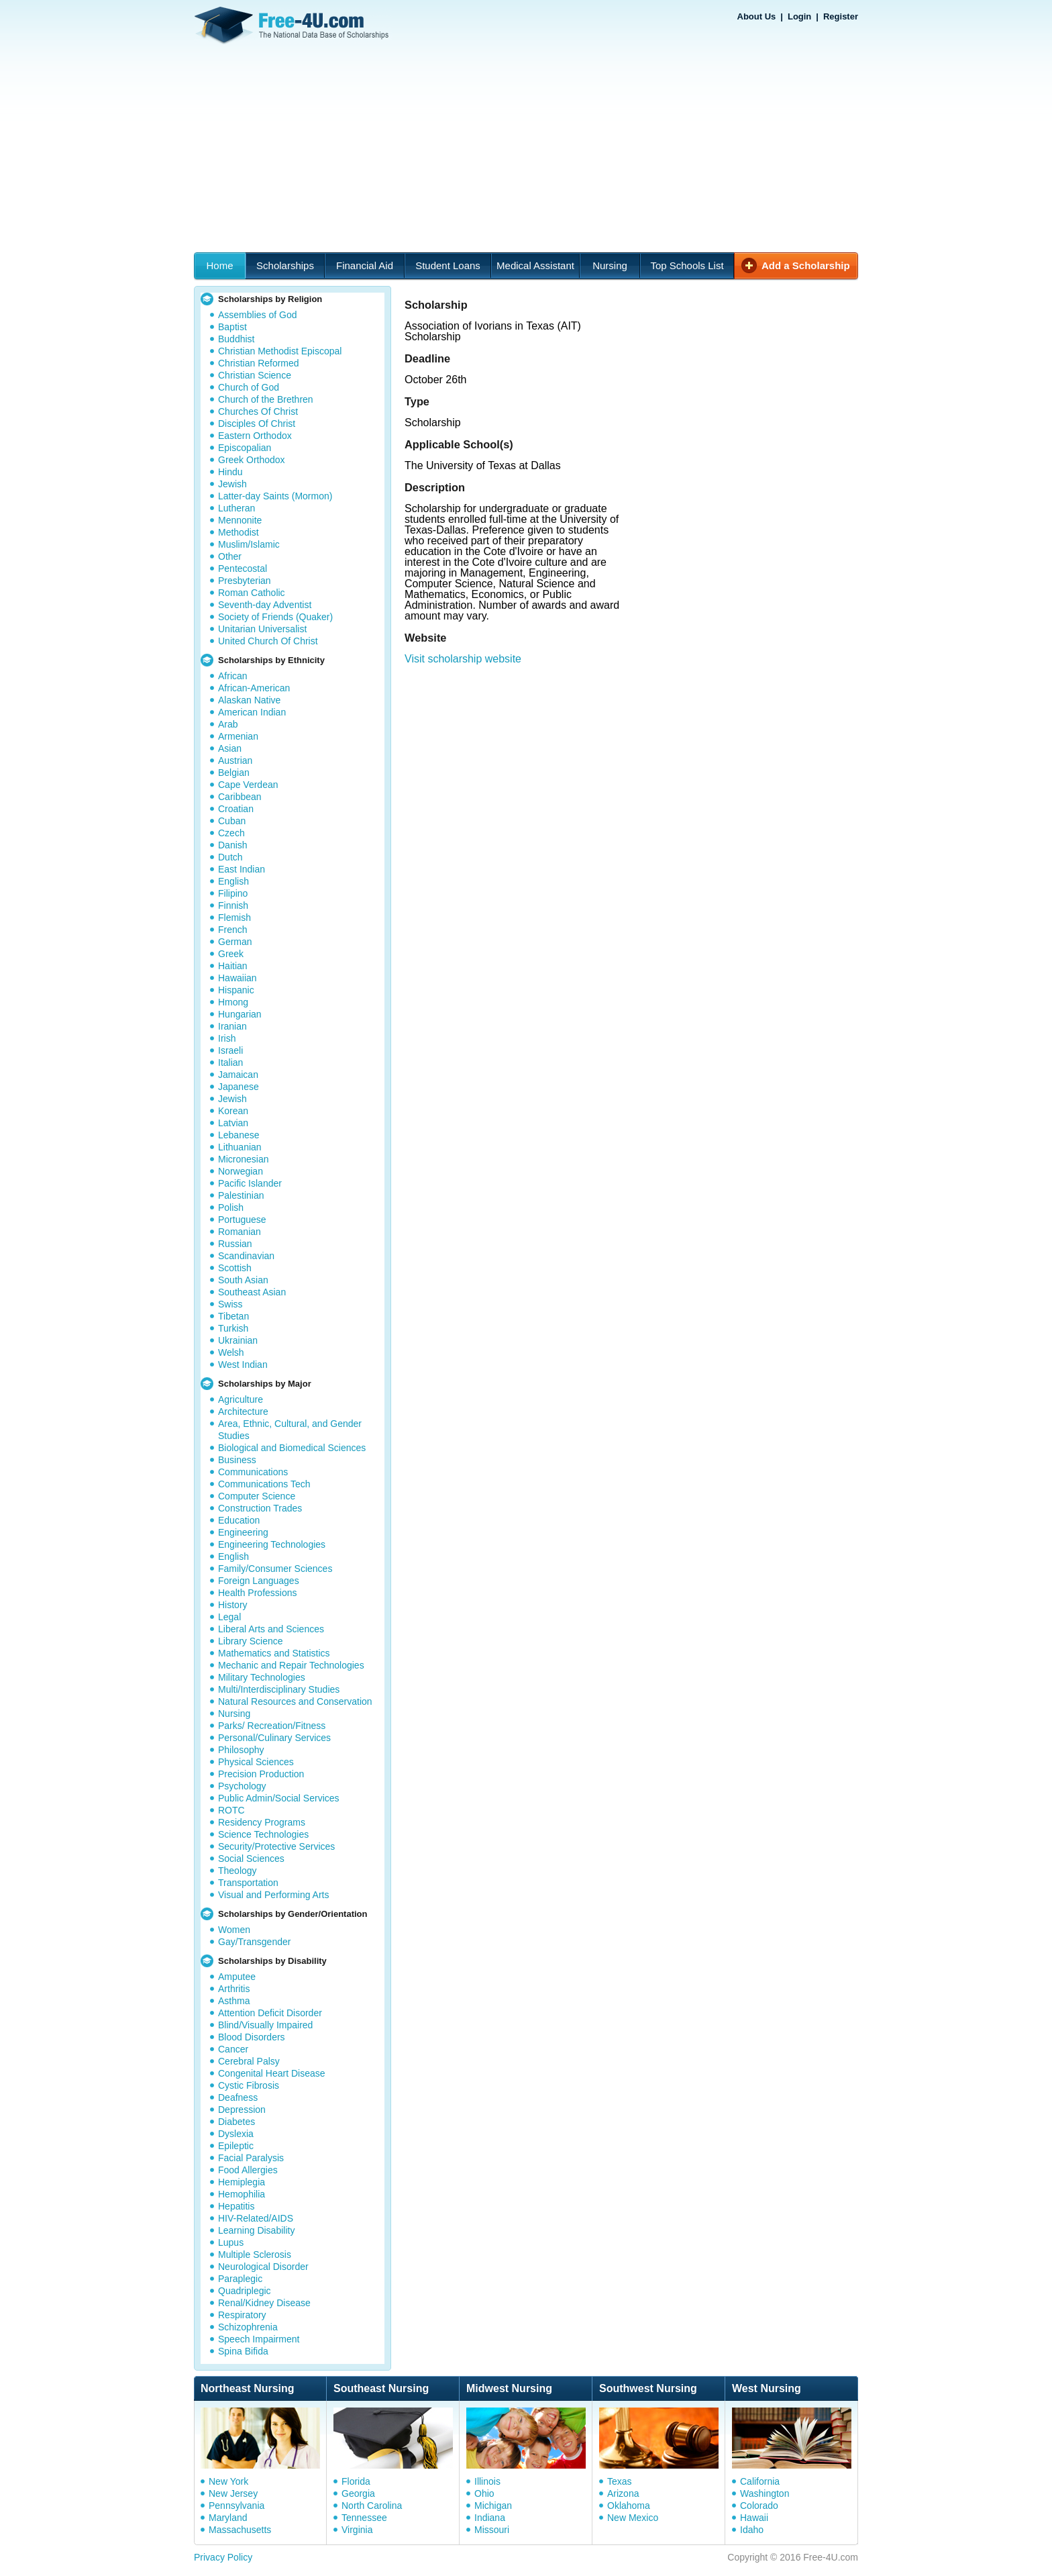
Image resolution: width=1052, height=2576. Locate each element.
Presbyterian (244, 580)
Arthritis (234, 1988)
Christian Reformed (258, 363)
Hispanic (236, 990)
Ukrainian (238, 1340)
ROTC (231, 1810)
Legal (229, 1617)
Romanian (239, 1231)
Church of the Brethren (265, 399)
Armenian (238, 736)
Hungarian (240, 1014)
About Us (756, 16)
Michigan (493, 2505)
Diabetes (236, 2121)
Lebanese (239, 1135)
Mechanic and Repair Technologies (291, 1665)
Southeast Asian (252, 1292)
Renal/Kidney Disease (264, 2302)
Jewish (232, 484)
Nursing (609, 265)
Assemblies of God (257, 314)
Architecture (243, 1411)
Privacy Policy (223, 2557)
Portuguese (242, 1219)
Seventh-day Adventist (264, 604)
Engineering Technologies (271, 1544)
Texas (619, 2481)
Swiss (230, 1304)
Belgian (234, 772)
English (233, 881)
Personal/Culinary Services (274, 1737)
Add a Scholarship (805, 265)
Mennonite (240, 520)
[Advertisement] (526, 152)
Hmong (233, 1002)
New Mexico (632, 2517)
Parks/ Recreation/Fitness (271, 1725)
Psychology (242, 1786)
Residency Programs (261, 1822)
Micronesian (243, 1159)
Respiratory (242, 2315)
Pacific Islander (250, 1183)
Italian (230, 1062)
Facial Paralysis (251, 2157)
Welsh (231, 1352)
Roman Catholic (251, 592)
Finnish (233, 905)
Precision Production (261, 1774)
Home (219, 265)
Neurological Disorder (263, 2266)
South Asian (243, 1280)
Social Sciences (251, 1858)
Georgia (358, 2493)
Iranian (232, 1026)
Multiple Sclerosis (254, 2254)
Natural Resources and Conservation (295, 1701)
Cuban (232, 820)
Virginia (356, 2529)
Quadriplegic (244, 2290)
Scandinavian (246, 1255)
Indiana (489, 2517)
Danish (233, 845)
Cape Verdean (248, 784)
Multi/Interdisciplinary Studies (278, 1689)
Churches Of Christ (258, 411)
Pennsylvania (236, 2505)
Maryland (228, 2517)
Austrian (235, 760)
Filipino (233, 893)
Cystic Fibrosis (248, 2085)
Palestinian (241, 1195)
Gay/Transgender (254, 1941)
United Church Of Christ (268, 641)
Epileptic (236, 2145)
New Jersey (233, 2493)
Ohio (484, 2493)
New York (228, 2481)
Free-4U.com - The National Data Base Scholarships (293, 25)
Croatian (236, 808)
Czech (231, 833)
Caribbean (240, 796)
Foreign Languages (258, 1580)
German (235, 941)
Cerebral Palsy (249, 2061)
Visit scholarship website (463, 658)
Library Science (250, 1641)
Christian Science (254, 375)
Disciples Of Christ (256, 423)
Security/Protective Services (276, 1846)
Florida (355, 2481)
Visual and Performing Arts (273, 1894)
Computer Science (256, 1496)
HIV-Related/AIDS (255, 2218)
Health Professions (257, 1592)
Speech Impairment (258, 2339)
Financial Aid (364, 265)
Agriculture (240, 1399)
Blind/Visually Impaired (265, 2025)
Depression (242, 2109)
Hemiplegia (241, 2182)
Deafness (238, 2097)
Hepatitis (236, 2206)
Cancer (233, 2049)
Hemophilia (241, 2194)
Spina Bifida (243, 2351)
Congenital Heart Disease (271, 2073)
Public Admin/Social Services (278, 1798)
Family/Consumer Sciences (275, 1568)
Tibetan (233, 1316)
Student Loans (447, 265)
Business (237, 1459)
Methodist (238, 532)
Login (799, 16)
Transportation (248, 1882)
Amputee (237, 1976)
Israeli (230, 1050)
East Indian (241, 869)
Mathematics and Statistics (274, 1653)
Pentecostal (242, 568)
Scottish (235, 1267)
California (760, 2481)
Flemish (234, 917)
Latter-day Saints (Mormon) (275, 496)
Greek (231, 953)
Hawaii (754, 2517)
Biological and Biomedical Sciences (292, 1447)
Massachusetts (240, 2529)
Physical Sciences (256, 1761)
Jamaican (238, 1074)
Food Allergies (248, 2170)
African (233, 676)
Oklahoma (628, 2505)
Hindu (230, 471)
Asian (230, 748)
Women (234, 1929)
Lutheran (236, 508)
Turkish (233, 1328)
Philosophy (241, 1749)
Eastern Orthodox (255, 435)
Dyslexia (236, 2133)
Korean (233, 1110)
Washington (764, 2493)
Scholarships (285, 265)
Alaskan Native (249, 700)
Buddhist (236, 339)
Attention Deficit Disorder (270, 2013)
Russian (235, 1243)
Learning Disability (256, 2230)
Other (230, 556)
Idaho (752, 2529)
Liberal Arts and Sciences (271, 1629)
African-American (254, 688)
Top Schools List (686, 265)
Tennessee (364, 2517)
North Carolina (371, 2505)
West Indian (243, 1364)
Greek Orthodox (251, 459)
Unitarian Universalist (262, 629)
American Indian (252, 712)
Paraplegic (240, 2278)
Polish (231, 1207)
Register (840, 16)
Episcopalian (244, 447)
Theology (237, 1870)
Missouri (491, 2529)
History (233, 1604)
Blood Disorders (251, 2037)
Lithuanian (240, 1147)
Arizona (623, 2493)
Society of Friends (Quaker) (275, 616)
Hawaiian (237, 978)
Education (239, 1520)
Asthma (234, 2000)
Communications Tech (264, 1484)
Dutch (230, 857)
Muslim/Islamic (249, 544)
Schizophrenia (248, 2327)
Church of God (248, 387)
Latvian (233, 1123)
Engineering (243, 1532)
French (233, 929)
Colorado (759, 2505)
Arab (228, 724)
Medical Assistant (535, 265)
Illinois (487, 2481)
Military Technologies (261, 1677)
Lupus (231, 2242)
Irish (226, 1038)
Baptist (232, 326)
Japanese (238, 1086)
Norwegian (240, 1171)
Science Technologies (263, 1834)
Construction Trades (260, 1508)
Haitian (233, 965)
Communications (253, 1472)
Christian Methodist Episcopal (279, 351)
